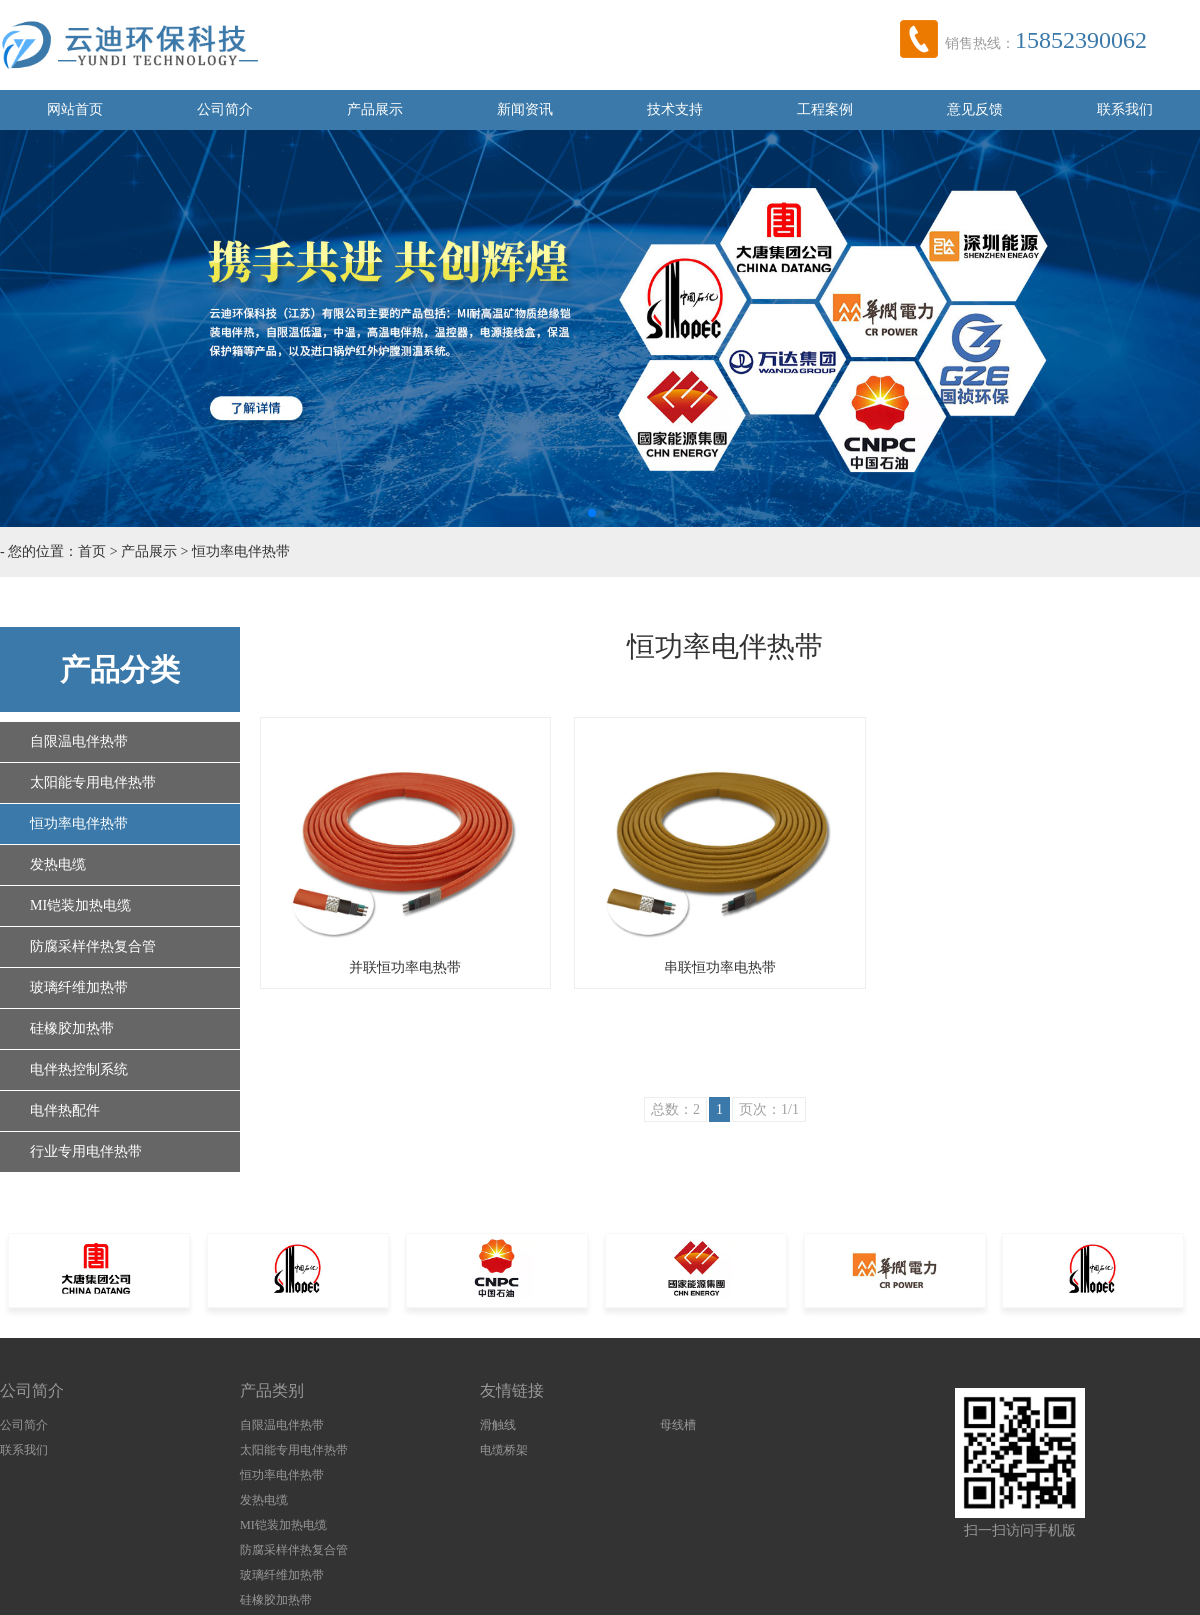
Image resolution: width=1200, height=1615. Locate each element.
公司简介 (225, 109)
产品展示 (375, 109)
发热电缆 (58, 864)
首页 (92, 551)
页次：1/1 (769, 1109)
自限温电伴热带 (79, 741)
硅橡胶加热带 (72, 1028)
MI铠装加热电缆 (80, 905)
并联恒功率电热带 (405, 967)
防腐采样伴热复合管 (93, 946)
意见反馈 (975, 109)
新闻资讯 (525, 109)
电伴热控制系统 (79, 1069)
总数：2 (675, 1109)
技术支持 (675, 109)
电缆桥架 (504, 1450)
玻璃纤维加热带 (79, 987)
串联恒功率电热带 (720, 967)
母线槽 (678, 1425)
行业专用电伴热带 (86, 1151)
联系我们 (1125, 109)
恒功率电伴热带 (241, 551)
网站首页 (75, 109)
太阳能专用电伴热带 (93, 782)
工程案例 (825, 109)
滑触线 (498, 1425)
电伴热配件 (65, 1110)
